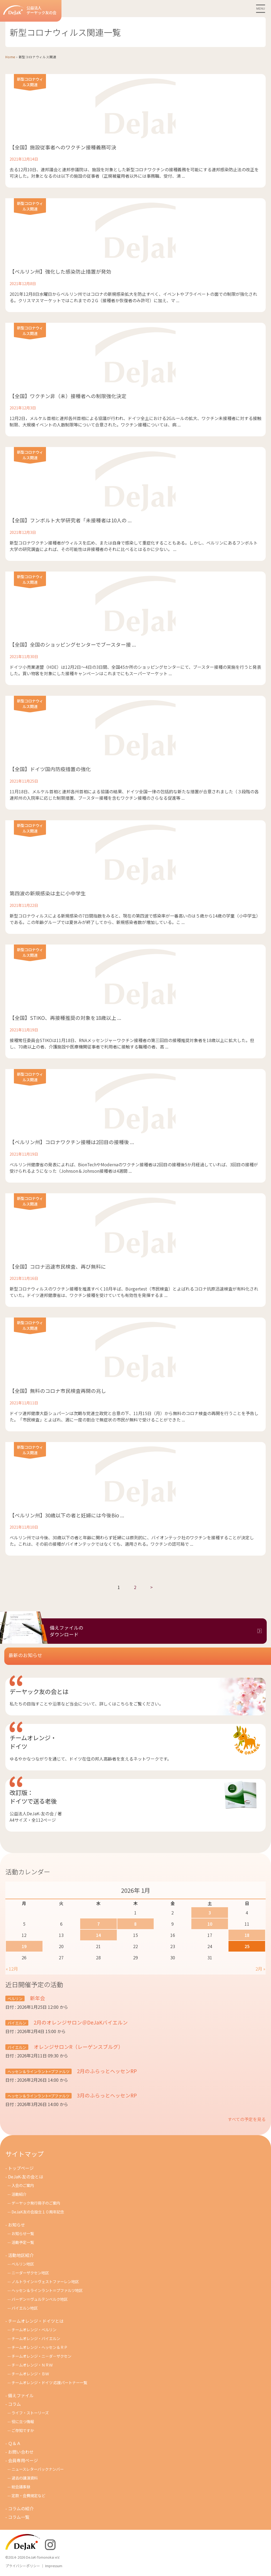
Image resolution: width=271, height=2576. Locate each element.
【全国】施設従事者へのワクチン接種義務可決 (63, 147)
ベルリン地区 (22, 2264)
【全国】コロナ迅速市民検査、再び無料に (58, 1266)
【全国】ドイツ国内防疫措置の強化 (50, 768)
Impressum (53, 2565)
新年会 (37, 1998)
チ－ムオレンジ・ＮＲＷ (32, 2365)
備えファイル (21, 2395)
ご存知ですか (22, 2430)
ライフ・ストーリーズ (30, 2412)
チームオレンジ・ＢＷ (30, 2373)
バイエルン (16, 2023)
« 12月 (12, 1968)
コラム (14, 2404)
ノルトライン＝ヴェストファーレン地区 (45, 2281)
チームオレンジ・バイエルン (35, 2338)
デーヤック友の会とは (39, 1691)
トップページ (21, 2168)
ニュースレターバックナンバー (37, 2469)
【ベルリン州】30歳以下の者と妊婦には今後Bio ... (67, 1515)
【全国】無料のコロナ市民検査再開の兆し (58, 1390)
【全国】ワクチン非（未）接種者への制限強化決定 (68, 395)
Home (10, 57)
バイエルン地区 (24, 2308)
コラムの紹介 (21, 2508)
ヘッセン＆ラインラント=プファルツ (38, 2071)
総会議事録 (20, 2486)
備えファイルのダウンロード (66, 1631)
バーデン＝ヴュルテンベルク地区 (39, 2299)
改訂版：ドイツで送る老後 (33, 1796)
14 (98, 1935)
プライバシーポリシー (22, 2565)
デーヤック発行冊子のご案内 (35, 2203)
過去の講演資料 (24, 2478)
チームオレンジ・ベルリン (33, 2329)
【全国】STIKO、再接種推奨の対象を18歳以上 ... (65, 1017)
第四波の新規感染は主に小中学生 (48, 893)
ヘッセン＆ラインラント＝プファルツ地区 (47, 2290)
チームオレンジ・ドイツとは (36, 2321)
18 (247, 1935)
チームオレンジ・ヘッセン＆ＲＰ (39, 2347)
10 (209, 1924)
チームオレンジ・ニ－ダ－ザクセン (41, 2356)
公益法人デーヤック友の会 (29, 10)
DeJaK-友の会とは (25, 2176)
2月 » (260, 1968)
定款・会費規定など (28, 2495)
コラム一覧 (18, 2517)
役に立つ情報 (22, 2421)
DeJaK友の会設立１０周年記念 (37, 2211)
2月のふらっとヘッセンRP (106, 2070)
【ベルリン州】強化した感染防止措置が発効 (60, 271)
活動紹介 (18, 2194)
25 (247, 1946)
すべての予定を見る (247, 2119)
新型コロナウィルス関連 (30, 81)
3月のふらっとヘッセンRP (106, 2095)
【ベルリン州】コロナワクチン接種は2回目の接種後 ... (72, 1141)
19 (24, 1946)
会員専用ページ (23, 2460)
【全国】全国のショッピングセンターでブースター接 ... (73, 644)
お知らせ (16, 2224)
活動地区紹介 (21, 2255)
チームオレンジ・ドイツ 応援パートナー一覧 (49, 2382)
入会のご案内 (22, 2185)
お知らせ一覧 (22, 2233)
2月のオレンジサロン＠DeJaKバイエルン (80, 2022)
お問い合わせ (21, 2452)
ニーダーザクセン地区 (30, 2272)
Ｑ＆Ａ (14, 2443)
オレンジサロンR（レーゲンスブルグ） (78, 2046)
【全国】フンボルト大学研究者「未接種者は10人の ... (71, 520)
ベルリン (14, 1998)
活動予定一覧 (22, 2242)
